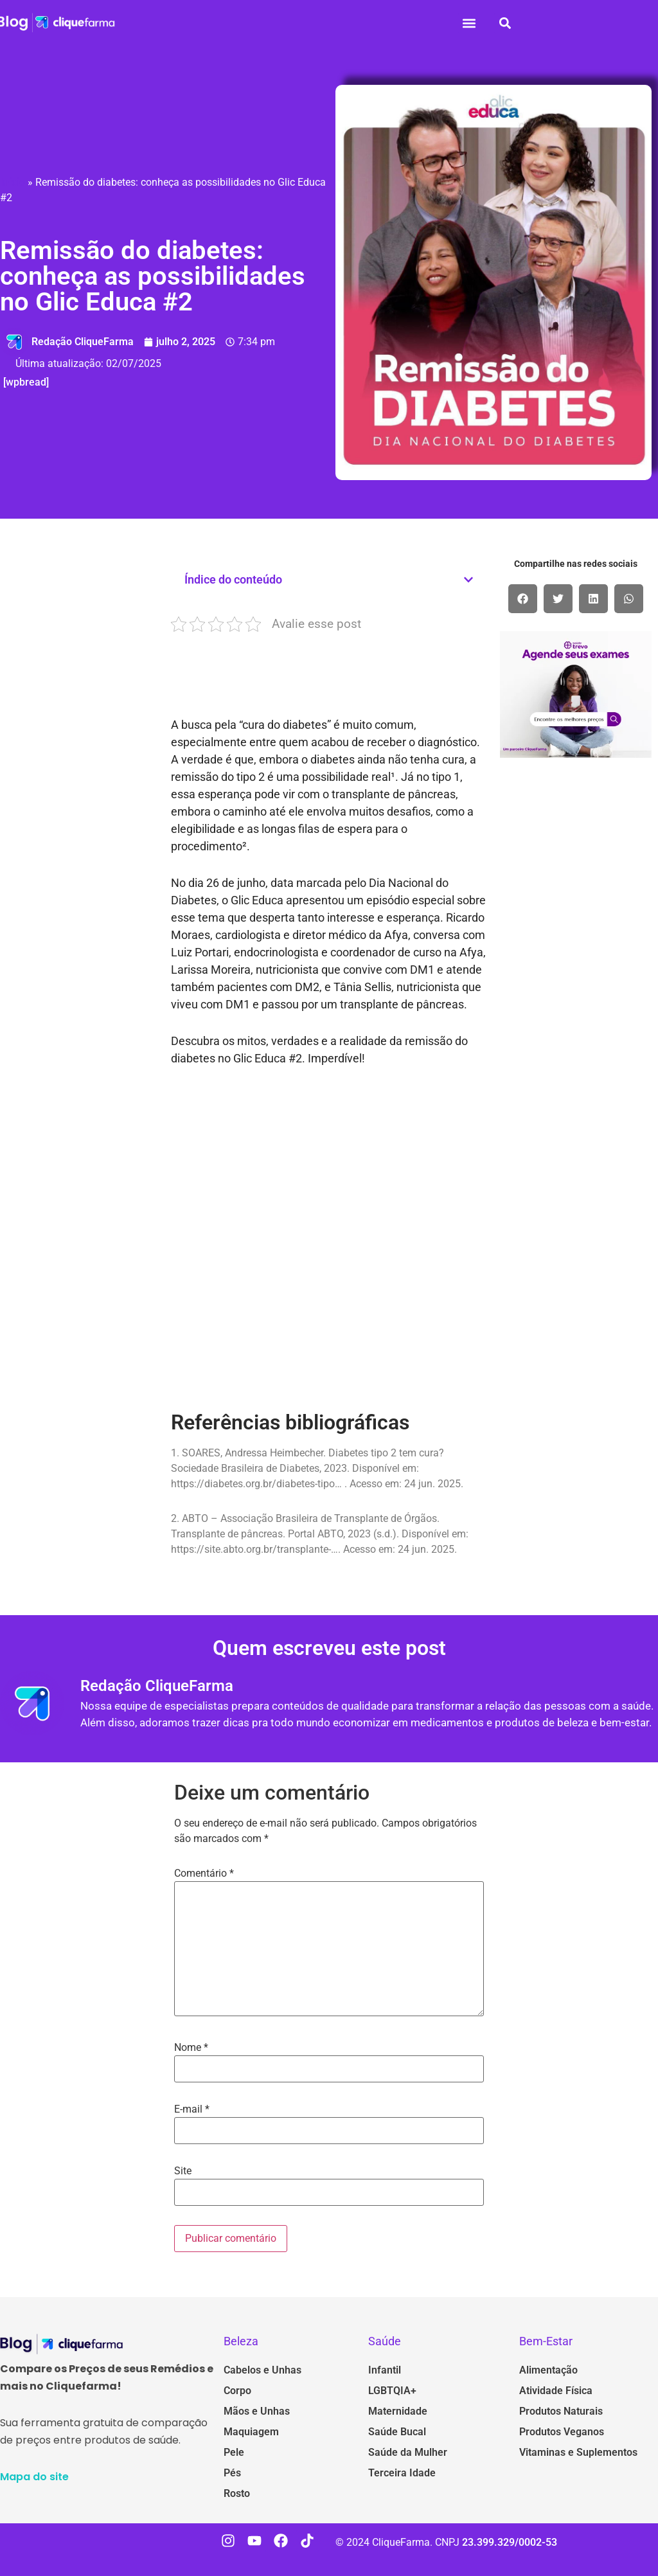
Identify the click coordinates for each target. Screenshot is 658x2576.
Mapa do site (34, 2476)
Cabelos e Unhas (262, 2370)
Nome (191, 2048)
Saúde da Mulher (407, 2452)
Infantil (384, 2370)
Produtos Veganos (561, 2432)
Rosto (237, 2493)
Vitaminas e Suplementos (578, 2452)
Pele (234, 2452)
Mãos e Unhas (257, 2411)
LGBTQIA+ (392, 2390)
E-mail (191, 2109)
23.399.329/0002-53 (509, 2542)
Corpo (237, 2390)
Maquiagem (251, 2432)
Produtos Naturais (561, 2411)
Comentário (204, 1873)
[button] (468, 23)
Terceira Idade (402, 2473)
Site (182, 2171)
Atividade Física (555, 2390)
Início (12, 182)
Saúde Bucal (397, 2432)
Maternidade (397, 2411)
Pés (232, 2473)
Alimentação (548, 2370)
